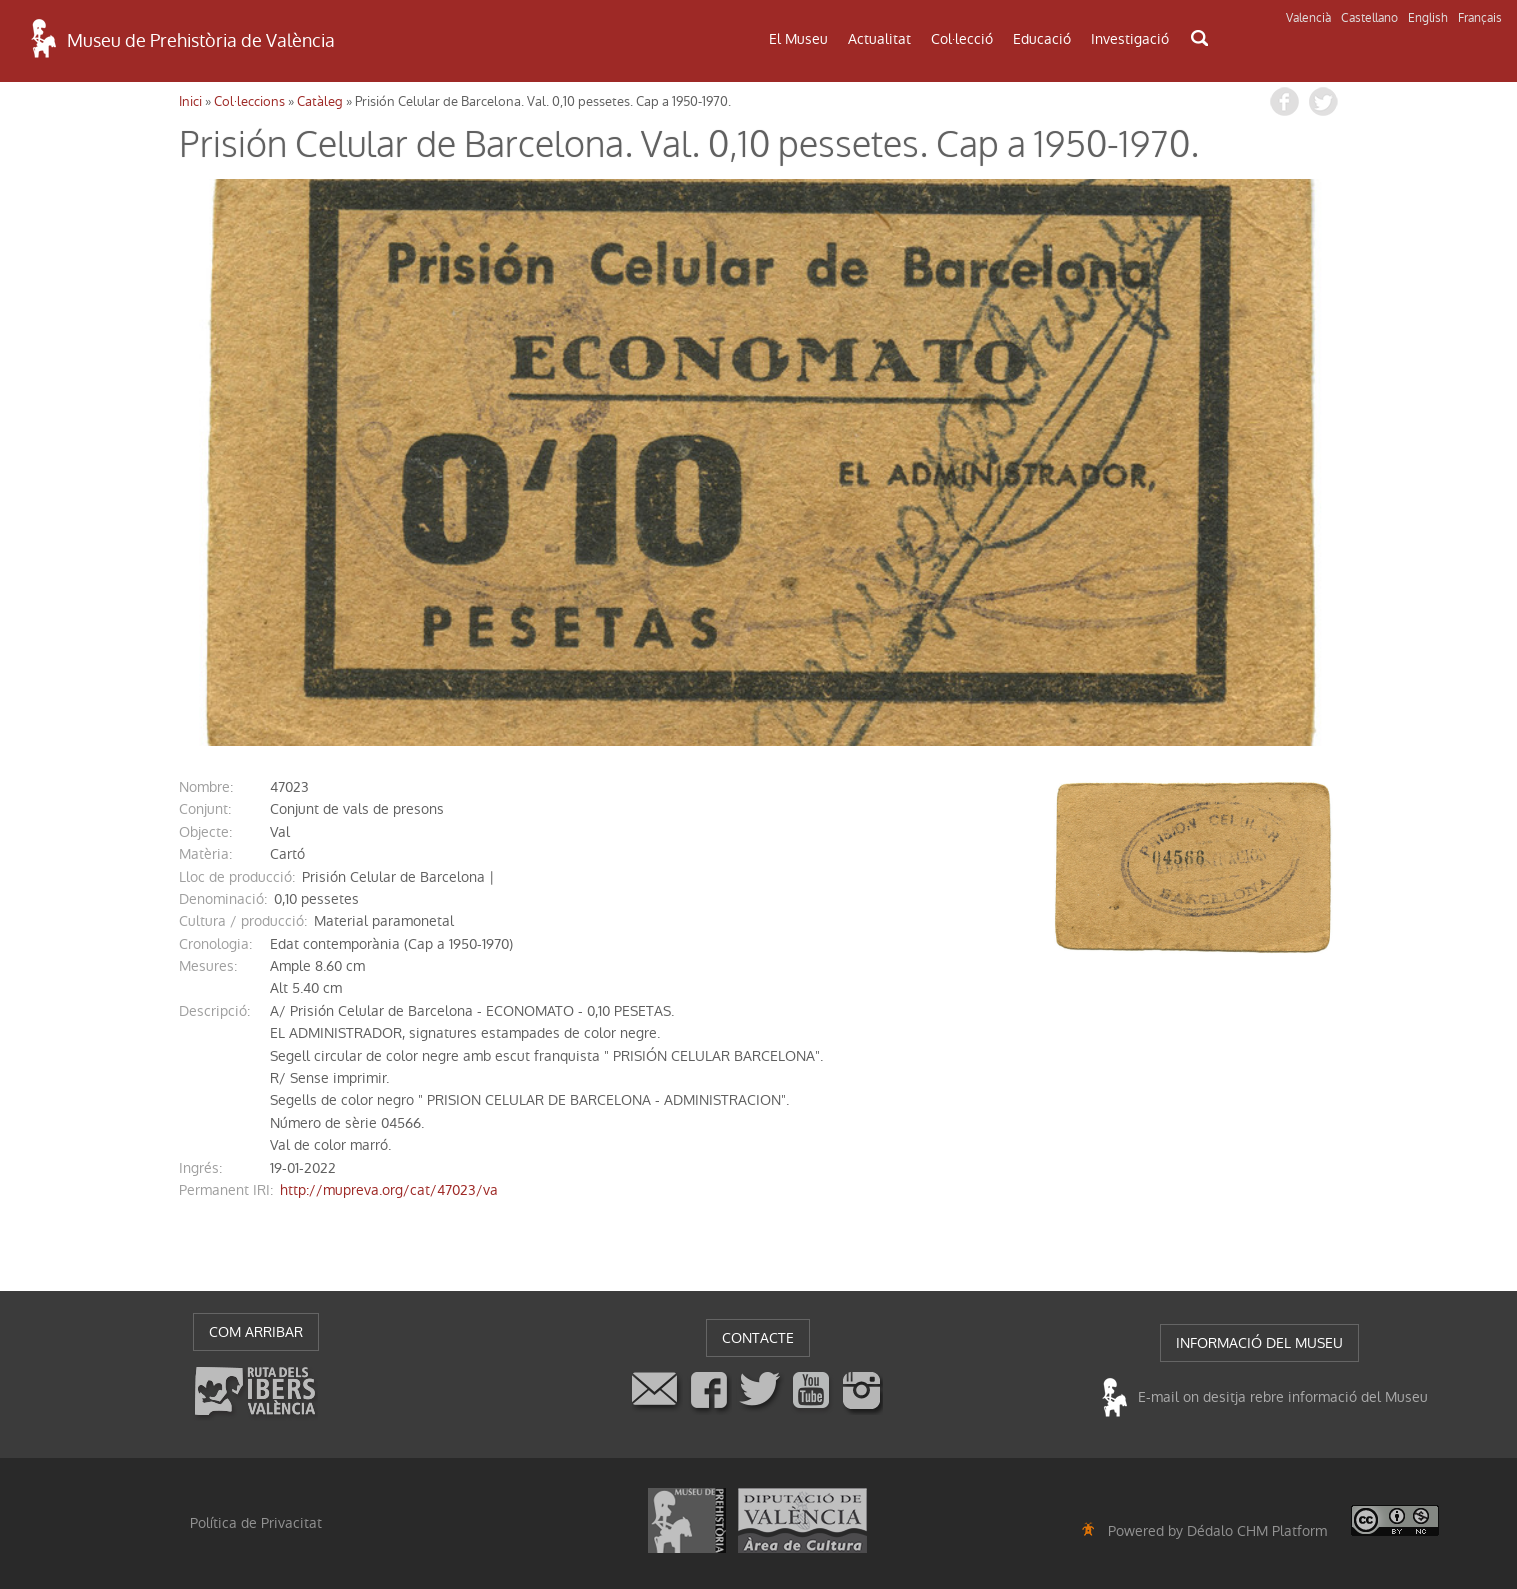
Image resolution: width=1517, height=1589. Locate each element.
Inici (190, 101)
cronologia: (215, 944)
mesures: (208, 966)
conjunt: (205, 809)
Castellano (1369, 18)
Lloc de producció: (237, 877)
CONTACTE (758, 1338)
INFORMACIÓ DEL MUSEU (1259, 1343)
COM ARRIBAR (256, 1332)
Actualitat (879, 39)
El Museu (798, 39)
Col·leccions (249, 101)
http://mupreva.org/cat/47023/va (389, 1190)
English (1428, 18)
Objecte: (205, 832)
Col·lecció (962, 39)
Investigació (1130, 39)
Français (1480, 18)
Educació (1042, 39)
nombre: (206, 787)
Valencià (1308, 18)
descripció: (214, 1011)
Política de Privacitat (256, 1523)
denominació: (223, 899)
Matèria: (205, 854)
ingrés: (200, 1168)
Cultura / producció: (243, 921)
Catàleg (320, 101)
